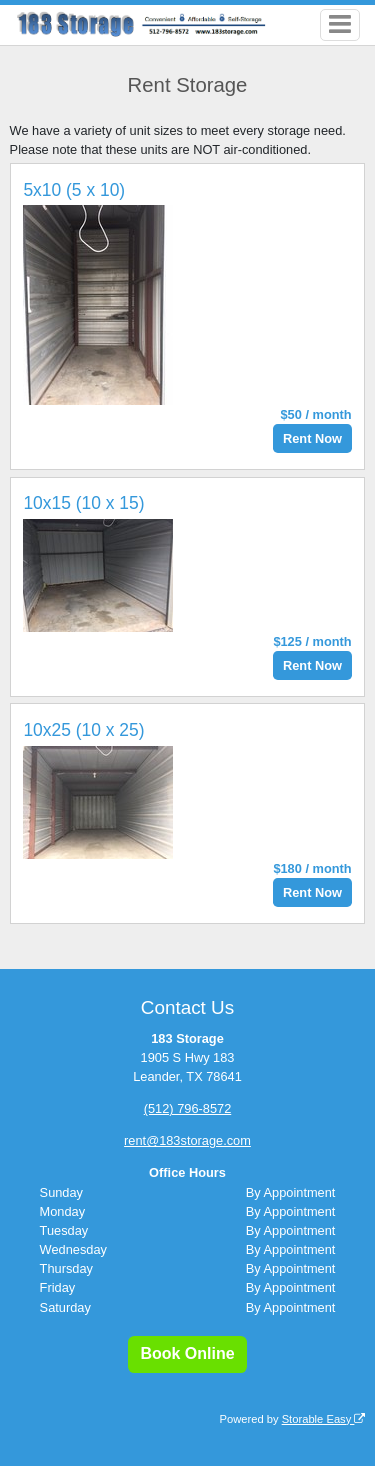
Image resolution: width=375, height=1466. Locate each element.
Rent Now (312, 438)
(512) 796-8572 (188, 1108)
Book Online (187, 1353)
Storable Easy (324, 1419)
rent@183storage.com (187, 1140)
